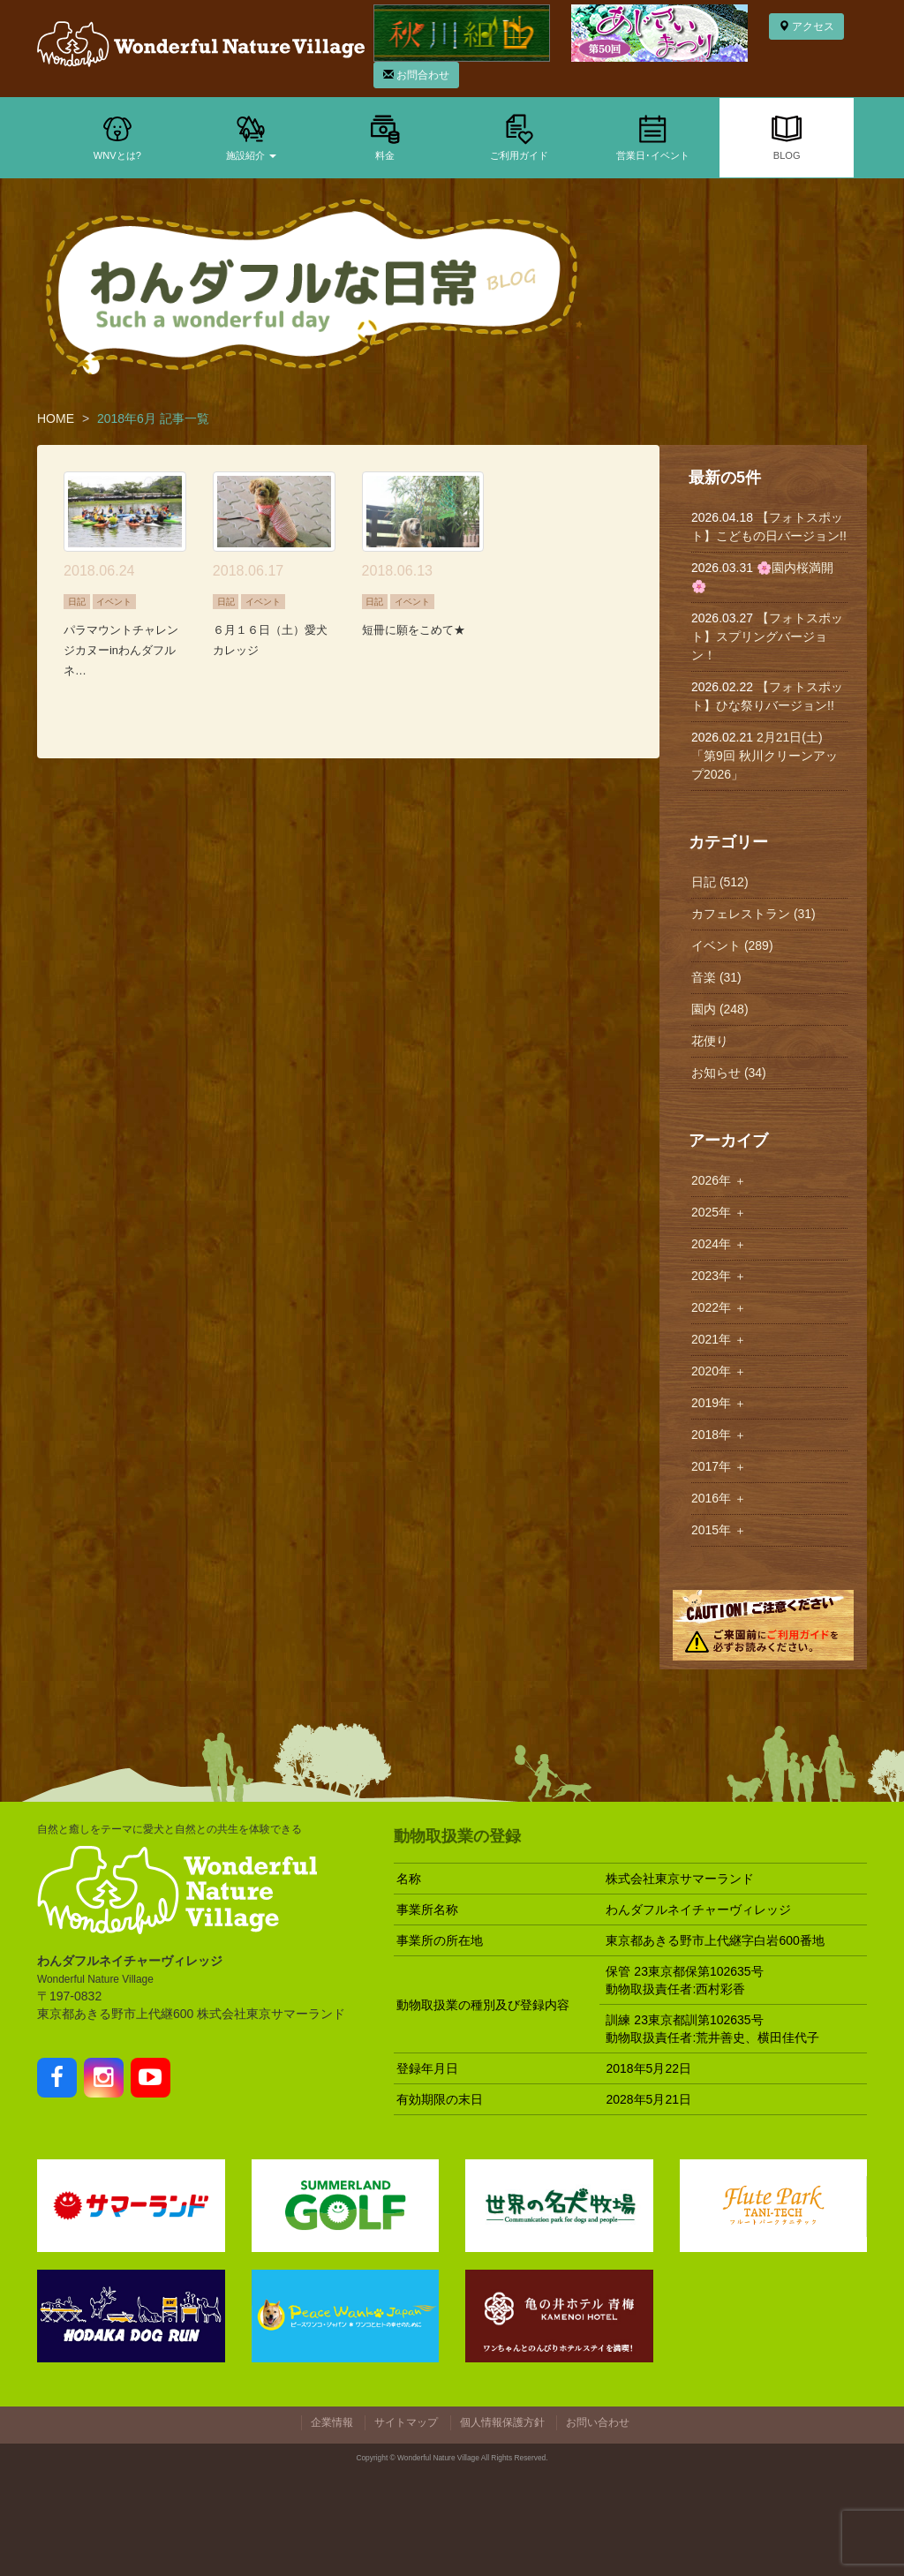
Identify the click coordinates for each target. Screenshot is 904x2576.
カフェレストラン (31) (753, 914)
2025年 (718, 1212)
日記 (77, 601)
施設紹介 (251, 136)
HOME (55, 418)
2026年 (718, 1180)
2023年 (718, 1276)
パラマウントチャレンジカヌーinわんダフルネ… (121, 650)
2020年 (718, 1371)
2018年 (718, 1434)
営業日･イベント (652, 136)
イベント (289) (732, 945)
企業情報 (332, 2422)
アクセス (806, 26)
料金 (385, 136)
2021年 (718, 1339)
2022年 (718, 1307)
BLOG (786, 136)
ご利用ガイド (519, 136)
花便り (709, 1041)
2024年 (718, 1244)
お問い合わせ (597, 2422)
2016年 (718, 1498)
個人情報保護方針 (502, 2422)
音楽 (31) (716, 977)
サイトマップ (406, 2422)
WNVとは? (117, 136)
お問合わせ (416, 75)
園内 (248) (720, 1009)
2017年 (718, 1466)
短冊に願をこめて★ (413, 629)
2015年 (718, 1530)
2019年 (718, 1403)
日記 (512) (720, 882)
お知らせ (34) (728, 1073)
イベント (114, 601)
